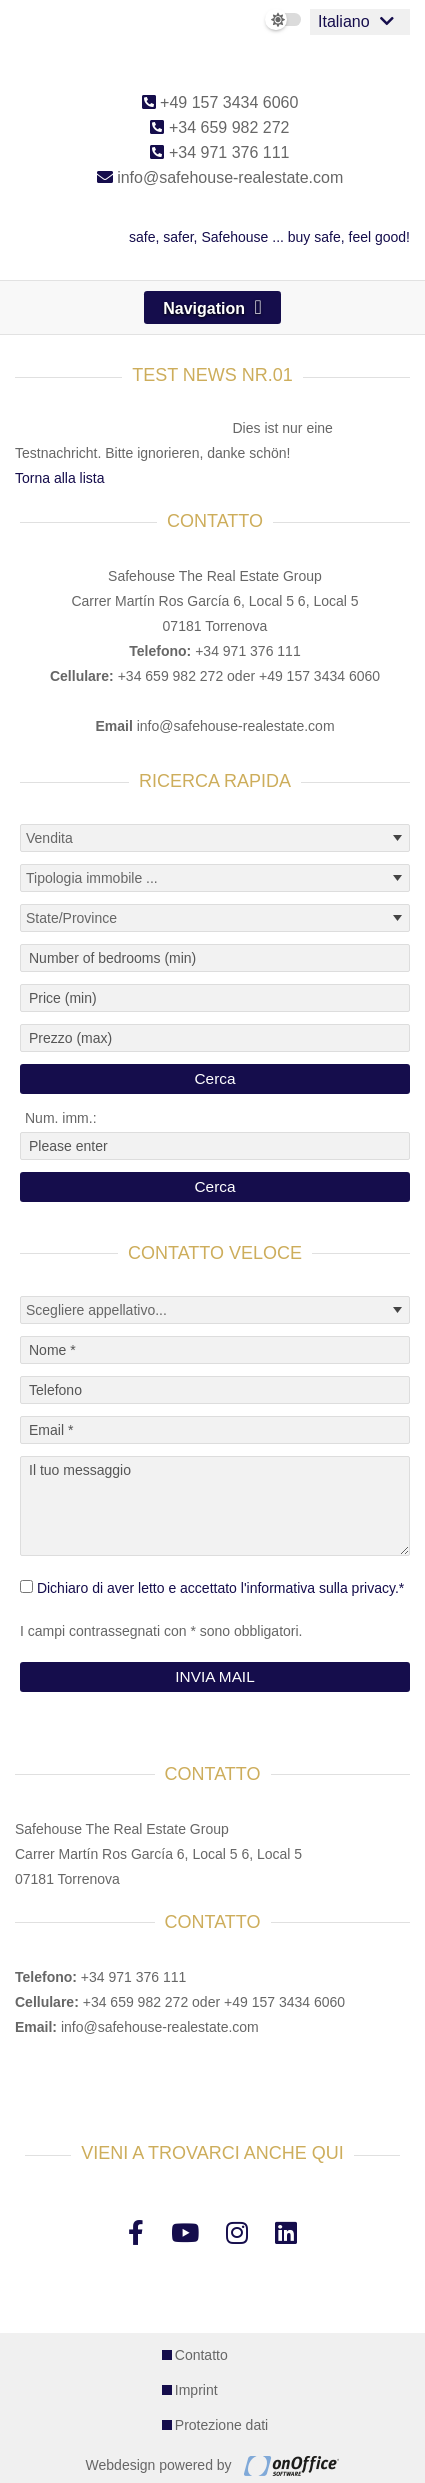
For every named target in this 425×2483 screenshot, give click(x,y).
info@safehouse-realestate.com (220, 177)
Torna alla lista (60, 478)
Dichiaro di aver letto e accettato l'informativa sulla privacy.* (220, 1588)
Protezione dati (221, 2425)
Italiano (344, 21)
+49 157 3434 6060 (220, 102)
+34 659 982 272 (219, 127)
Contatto (201, 2355)
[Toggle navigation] (212, 307)
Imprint (196, 2390)
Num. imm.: (61, 1118)
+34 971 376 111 (219, 152)
